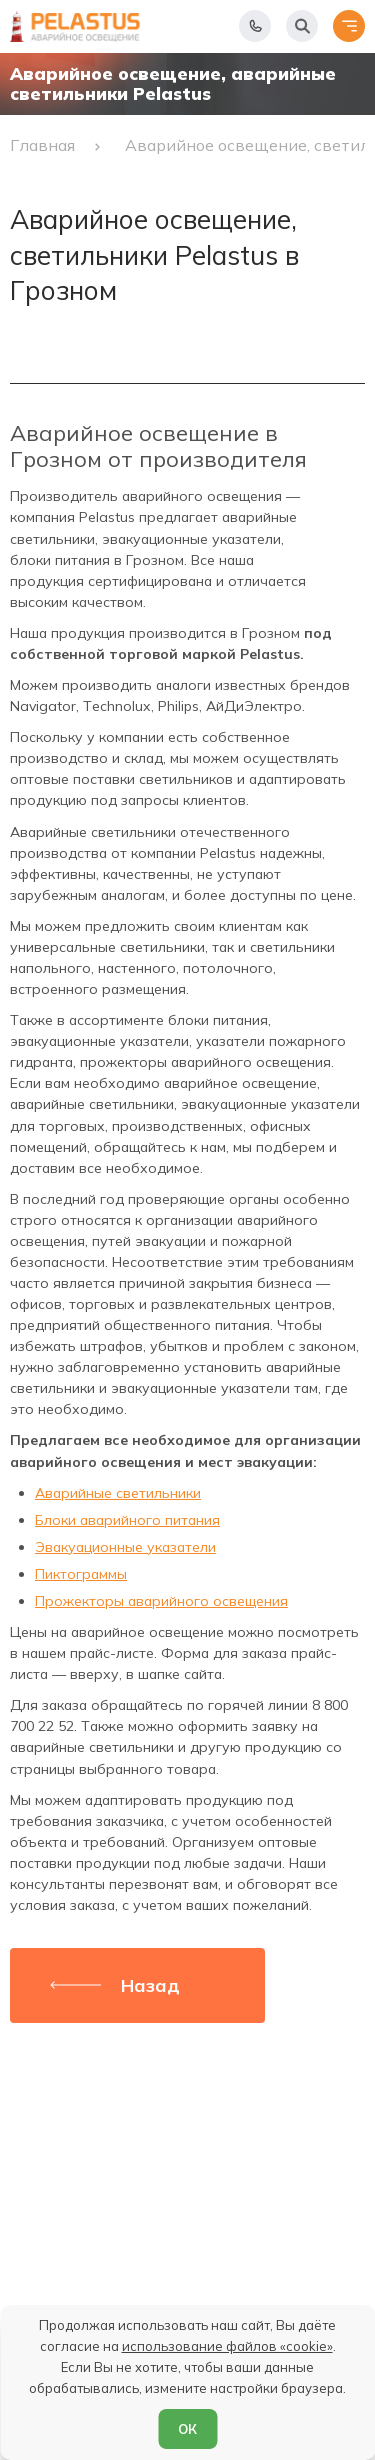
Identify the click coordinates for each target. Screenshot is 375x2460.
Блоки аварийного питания (127, 1520)
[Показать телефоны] (255, 26)
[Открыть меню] (349, 26)
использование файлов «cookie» (227, 2346)
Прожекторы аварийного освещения (161, 1601)
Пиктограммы (81, 1574)
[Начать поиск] (302, 26)
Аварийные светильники (118, 1493)
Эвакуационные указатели (125, 1547)
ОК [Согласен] (187, 2429)
